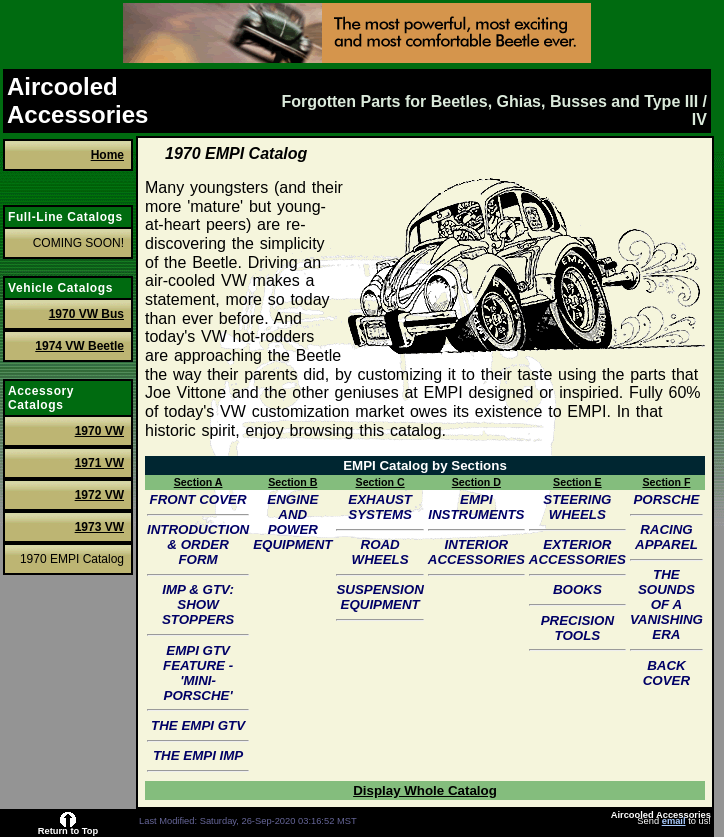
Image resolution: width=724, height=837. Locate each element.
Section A (198, 482)
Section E (577, 482)
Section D (476, 482)
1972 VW (99, 495)
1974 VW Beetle (79, 346)
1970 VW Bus (86, 314)
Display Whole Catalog (425, 790)
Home (107, 155)
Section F (666, 482)
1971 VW (99, 463)
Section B (292, 482)
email (674, 821)
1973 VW (99, 527)
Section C (380, 482)
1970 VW (99, 431)
